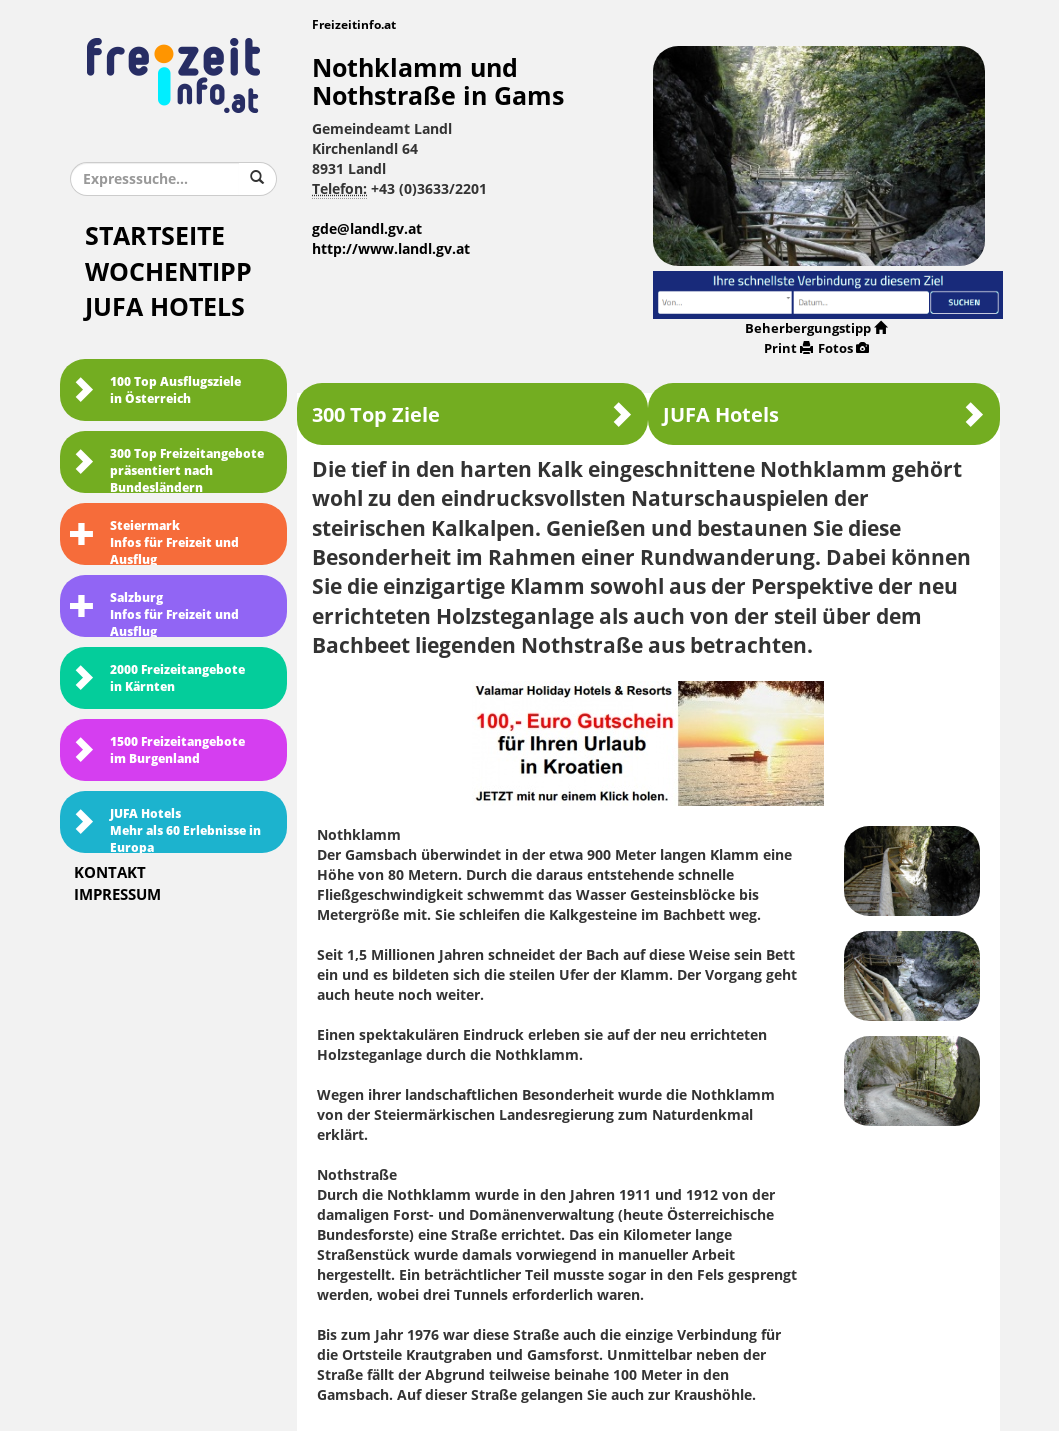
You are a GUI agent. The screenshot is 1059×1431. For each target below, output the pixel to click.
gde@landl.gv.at (367, 229)
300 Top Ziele (472, 414)
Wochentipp (168, 272)
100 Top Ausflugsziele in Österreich (155, 390)
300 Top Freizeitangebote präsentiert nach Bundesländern (167, 470)
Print (788, 348)
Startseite (155, 236)
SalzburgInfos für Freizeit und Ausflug (154, 614)
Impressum (117, 895)
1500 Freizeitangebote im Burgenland (157, 750)
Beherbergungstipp (816, 328)
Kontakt (110, 873)
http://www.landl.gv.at (391, 249)
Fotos (843, 348)
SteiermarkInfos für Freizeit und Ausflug (154, 542)
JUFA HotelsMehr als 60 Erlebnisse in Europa (165, 830)
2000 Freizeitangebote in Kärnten (157, 678)
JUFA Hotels (165, 307)
